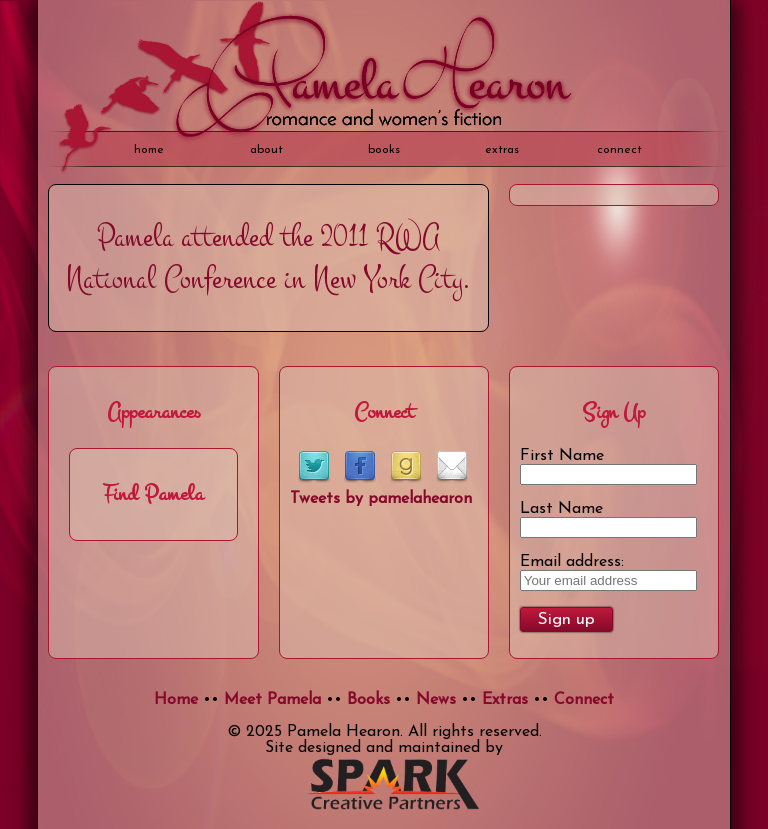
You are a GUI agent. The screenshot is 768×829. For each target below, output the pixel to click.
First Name (562, 456)
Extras (505, 700)
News (436, 700)
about (266, 150)
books (384, 150)
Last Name (561, 509)
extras (502, 150)
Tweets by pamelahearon (381, 499)
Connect (619, 150)
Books (368, 700)
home (149, 150)
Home (176, 700)
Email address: (572, 562)
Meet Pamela (272, 700)
